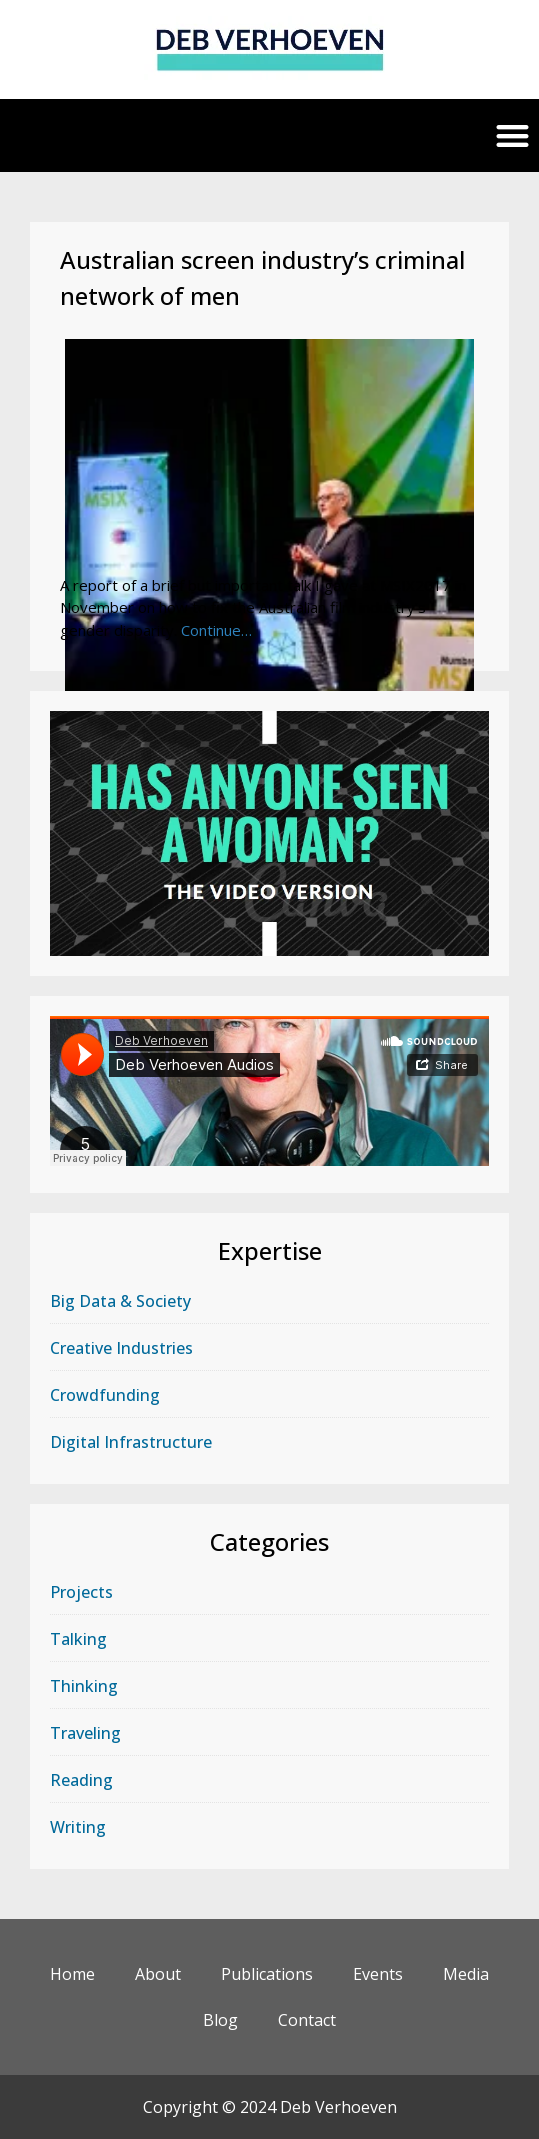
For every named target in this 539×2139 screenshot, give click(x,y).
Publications (267, 1974)
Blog (220, 2020)
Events (378, 1974)
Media (466, 1974)
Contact (307, 2020)
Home (72, 1974)
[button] (513, 135)
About (158, 1974)
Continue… (216, 630)
